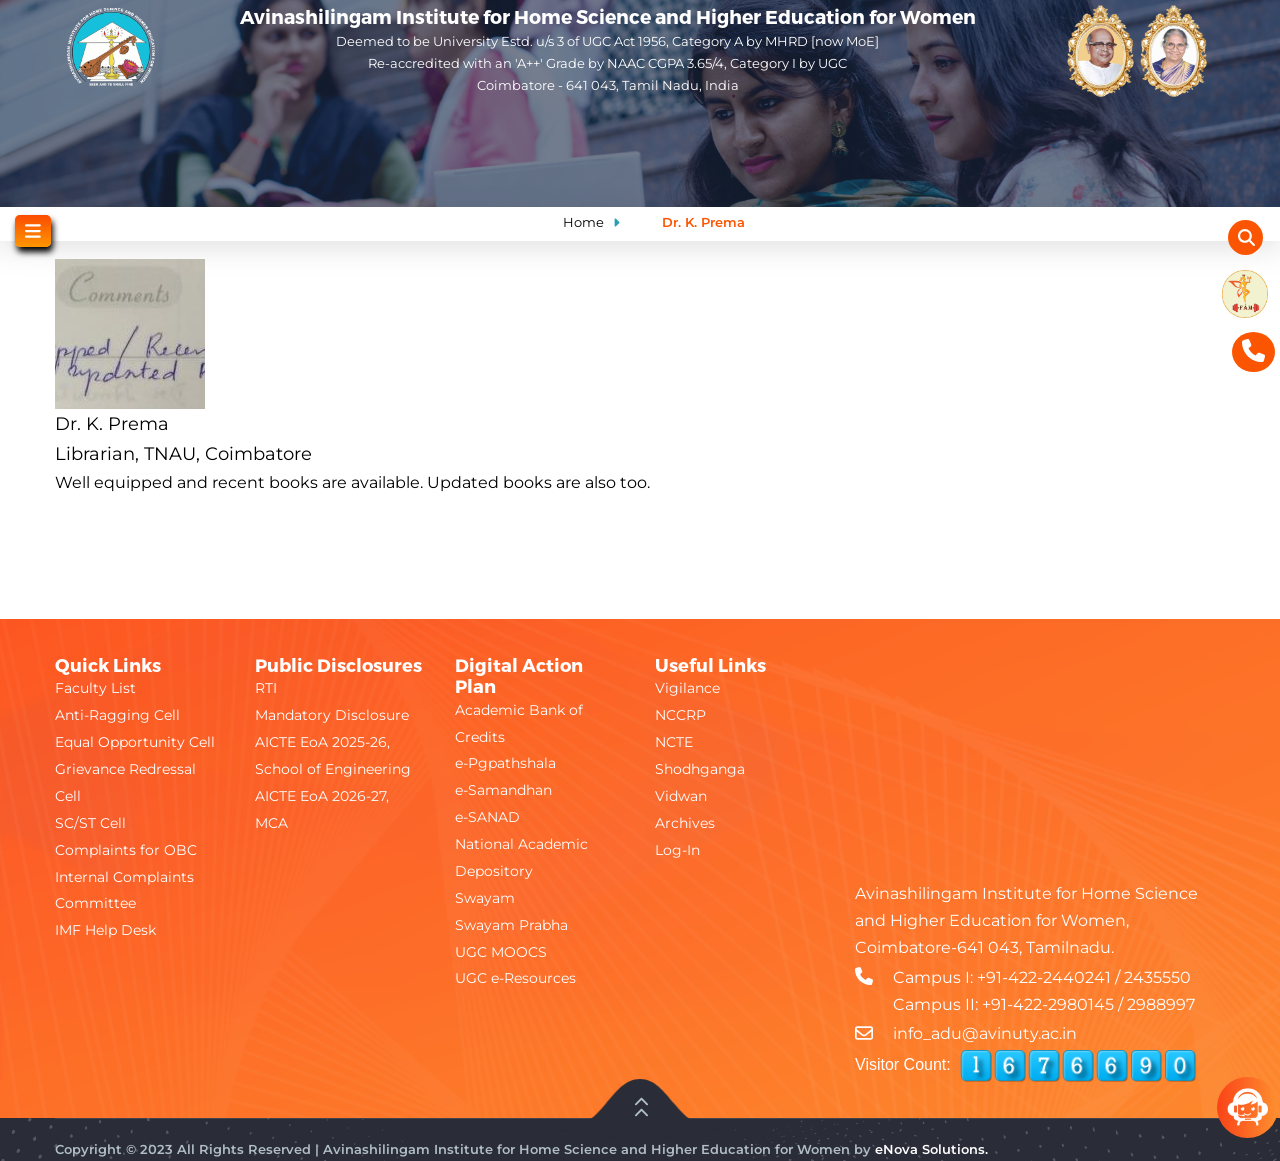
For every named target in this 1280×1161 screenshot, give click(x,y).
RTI (266, 688)
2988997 (1161, 1004)
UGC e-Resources (515, 978)
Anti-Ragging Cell (117, 715)
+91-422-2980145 (1048, 1004)
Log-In (677, 850)
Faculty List (95, 688)
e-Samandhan (503, 790)
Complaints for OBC (126, 850)
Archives (685, 823)
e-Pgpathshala (505, 763)
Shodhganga (700, 769)
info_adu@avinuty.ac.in (985, 1033)
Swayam (485, 898)
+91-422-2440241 (1044, 977)
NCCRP (680, 715)
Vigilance (687, 688)
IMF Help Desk (105, 930)
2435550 (1157, 977)
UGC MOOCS (501, 952)
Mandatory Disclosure (332, 715)
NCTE (674, 742)
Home (583, 222)
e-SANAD (487, 817)
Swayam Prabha (511, 925)
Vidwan (681, 796)
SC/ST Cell (90, 823)
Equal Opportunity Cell (135, 742)
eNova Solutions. (931, 1149)
